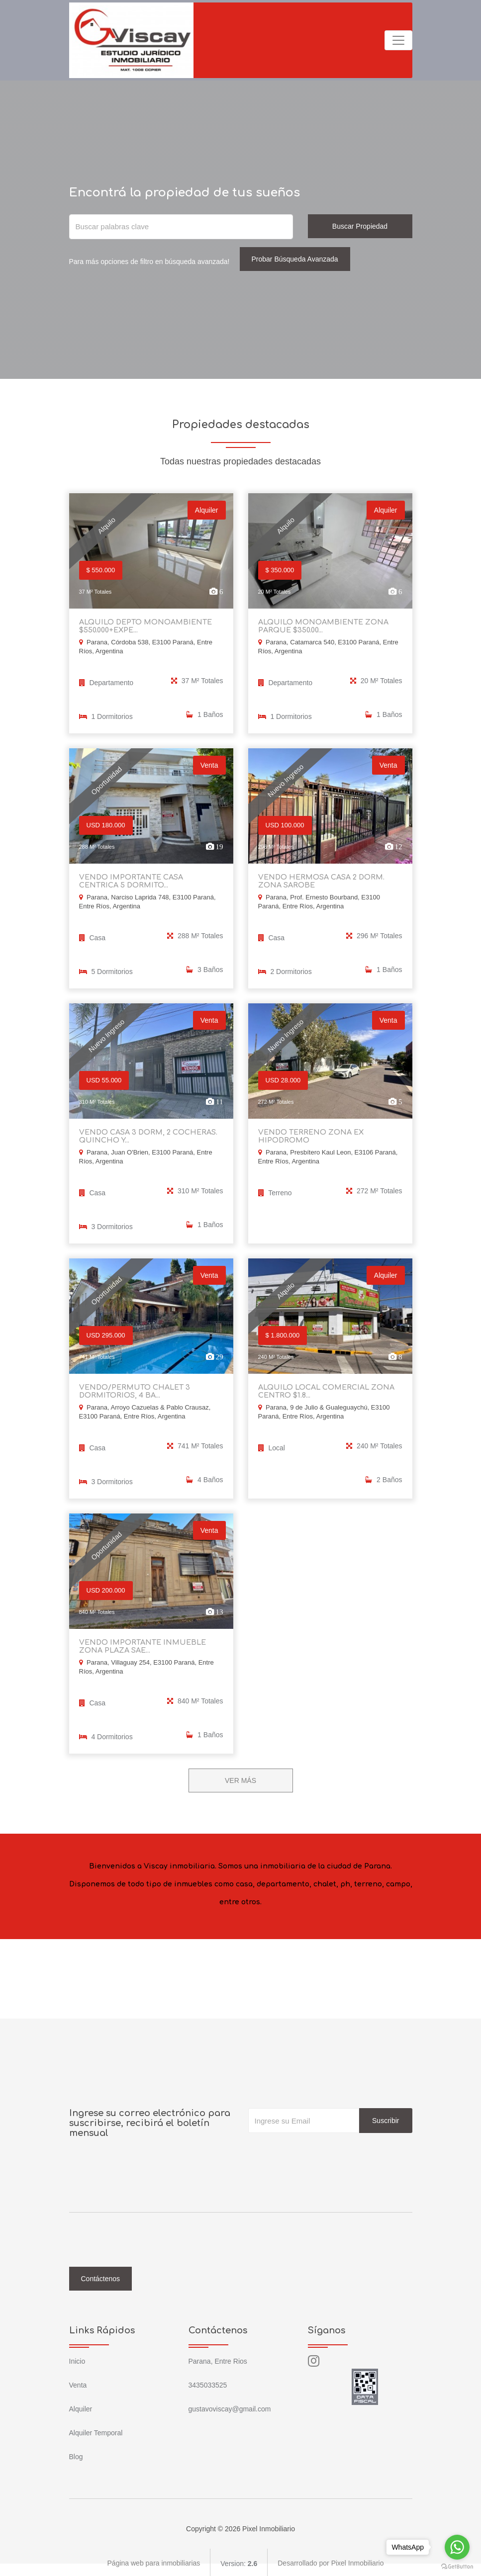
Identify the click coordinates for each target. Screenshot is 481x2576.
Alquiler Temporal (96, 2430)
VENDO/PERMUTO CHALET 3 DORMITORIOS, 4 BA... (133, 1389)
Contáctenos (100, 2276)
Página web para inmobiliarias (153, 2561)
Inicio (77, 2359)
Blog (76, 2454)
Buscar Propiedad (359, 226)
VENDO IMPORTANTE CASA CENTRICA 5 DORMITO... (149, 880)
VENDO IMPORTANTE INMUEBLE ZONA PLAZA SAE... (140, 1644)
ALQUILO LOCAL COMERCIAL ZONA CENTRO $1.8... (324, 1389)
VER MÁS (240, 1778)
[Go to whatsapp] (457, 2547)
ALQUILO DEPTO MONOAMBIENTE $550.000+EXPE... (144, 626)
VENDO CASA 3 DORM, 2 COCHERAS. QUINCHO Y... (147, 1135)
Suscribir (385, 2118)
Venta (78, 2383)
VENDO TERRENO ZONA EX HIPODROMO (309, 1135)
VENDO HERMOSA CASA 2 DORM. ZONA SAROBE (320, 880)
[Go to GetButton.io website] (457, 2566)
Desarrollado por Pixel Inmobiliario (331, 2561)
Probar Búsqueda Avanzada (295, 259)
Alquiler (81, 2406)
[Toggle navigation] (398, 40)
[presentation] (323, 2150)
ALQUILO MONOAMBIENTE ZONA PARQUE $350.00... (321, 626)
